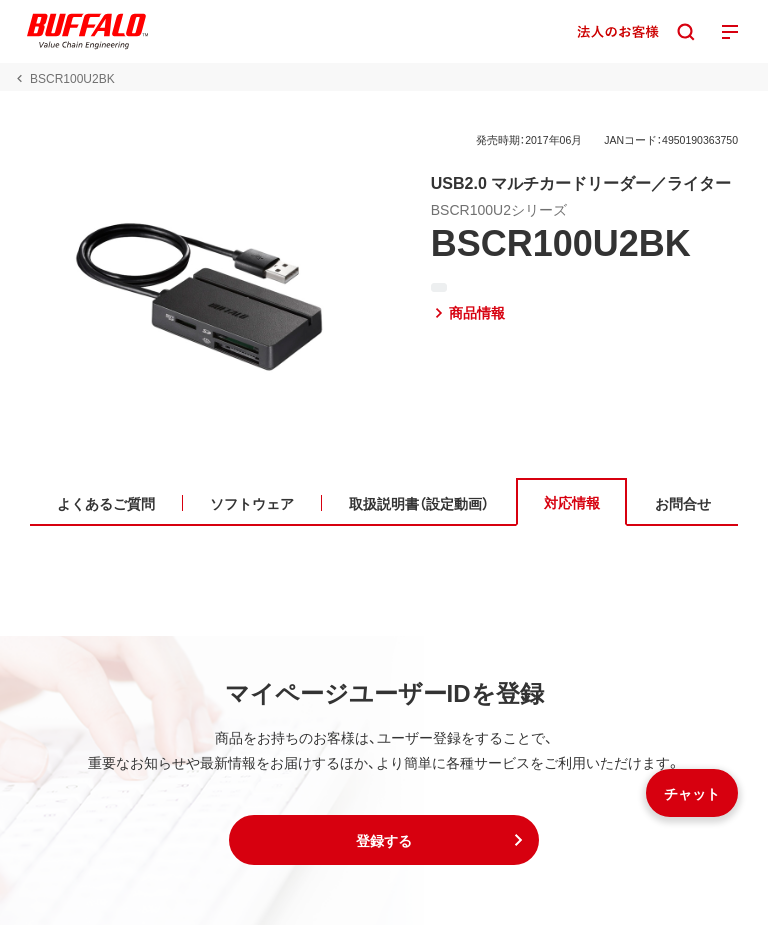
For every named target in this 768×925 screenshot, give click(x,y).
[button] (384, 840)
